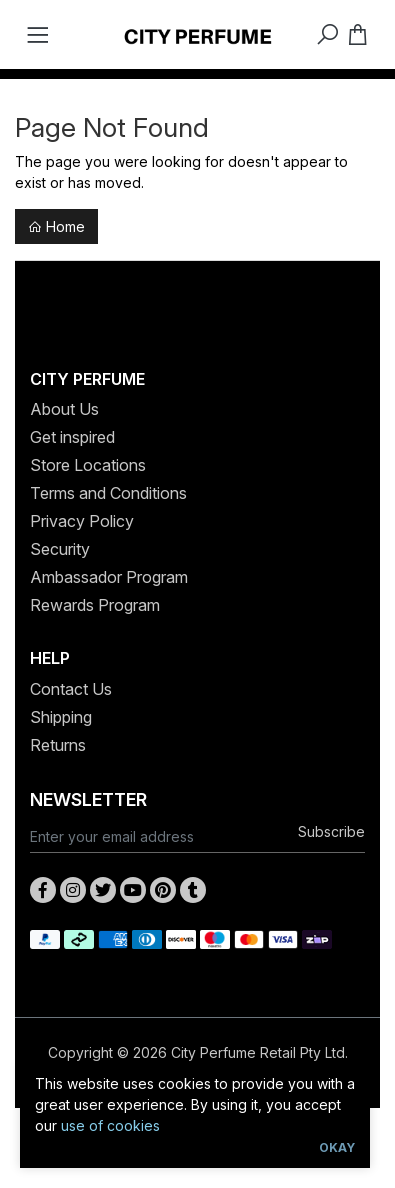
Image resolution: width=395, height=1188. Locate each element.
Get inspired (72, 437)
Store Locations (88, 465)
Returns (58, 745)
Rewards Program (95, 605)
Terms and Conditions (108, 493)
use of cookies (110, 1125)
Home (56, 226)
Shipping (61, 717)
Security (60, 549)
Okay (337, 1147)
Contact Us (71, 689)
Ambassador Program (109, 577)
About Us (64, 409)
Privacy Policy (82, 521)
